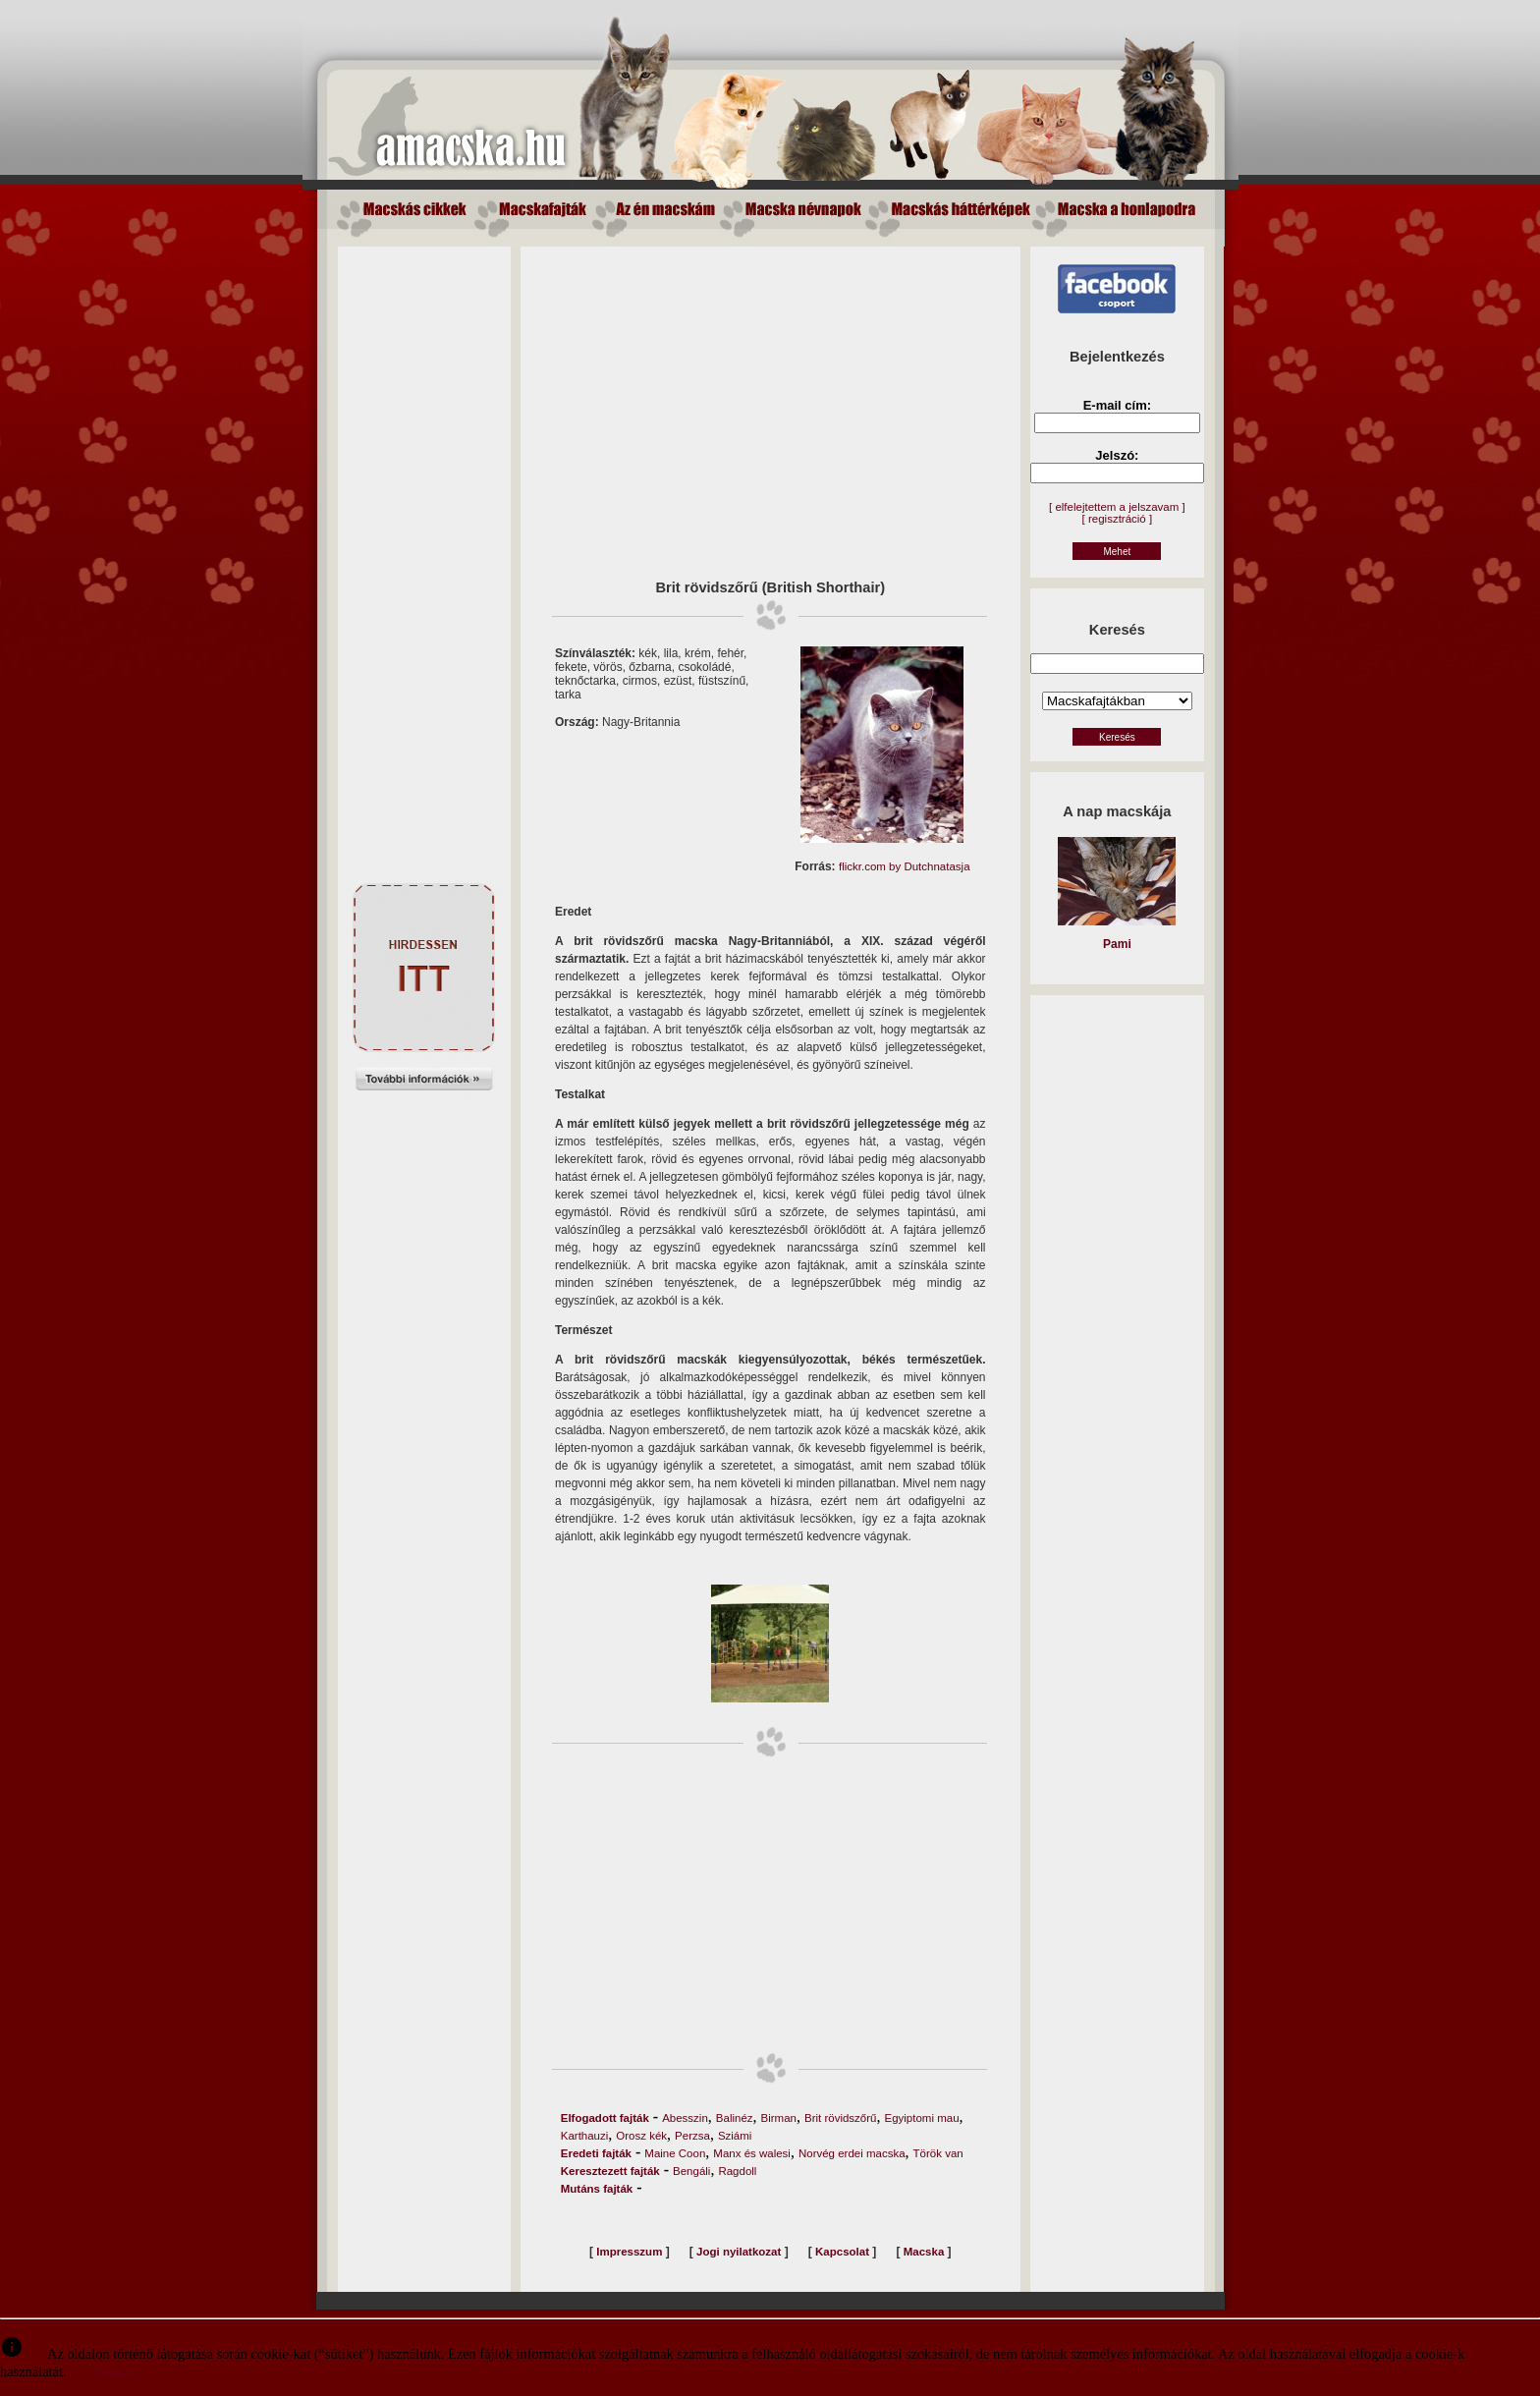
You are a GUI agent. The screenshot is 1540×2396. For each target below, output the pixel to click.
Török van (938, 2153)
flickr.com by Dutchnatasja (904, 866)
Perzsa (692, 2136)
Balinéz (734, 2118)
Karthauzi (585, 2136)
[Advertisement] (424, 541)
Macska (924, 2251)
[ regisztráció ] (1117, 519)
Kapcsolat (842, 2251)
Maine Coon (674, 2153)
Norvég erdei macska (852, 2153)
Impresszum (629, 2251)
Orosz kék (641, 2136)
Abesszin (685, 2118)
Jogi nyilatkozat (738, 2251)
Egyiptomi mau (921, 2118)
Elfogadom (117, 2372)
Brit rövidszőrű (840, 2118)
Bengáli (691, 2171)
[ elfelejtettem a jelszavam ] (1117, 507)
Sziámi (735, 2136)
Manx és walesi (752, 2153)
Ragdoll (737, 2171)
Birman (779, 2118)
